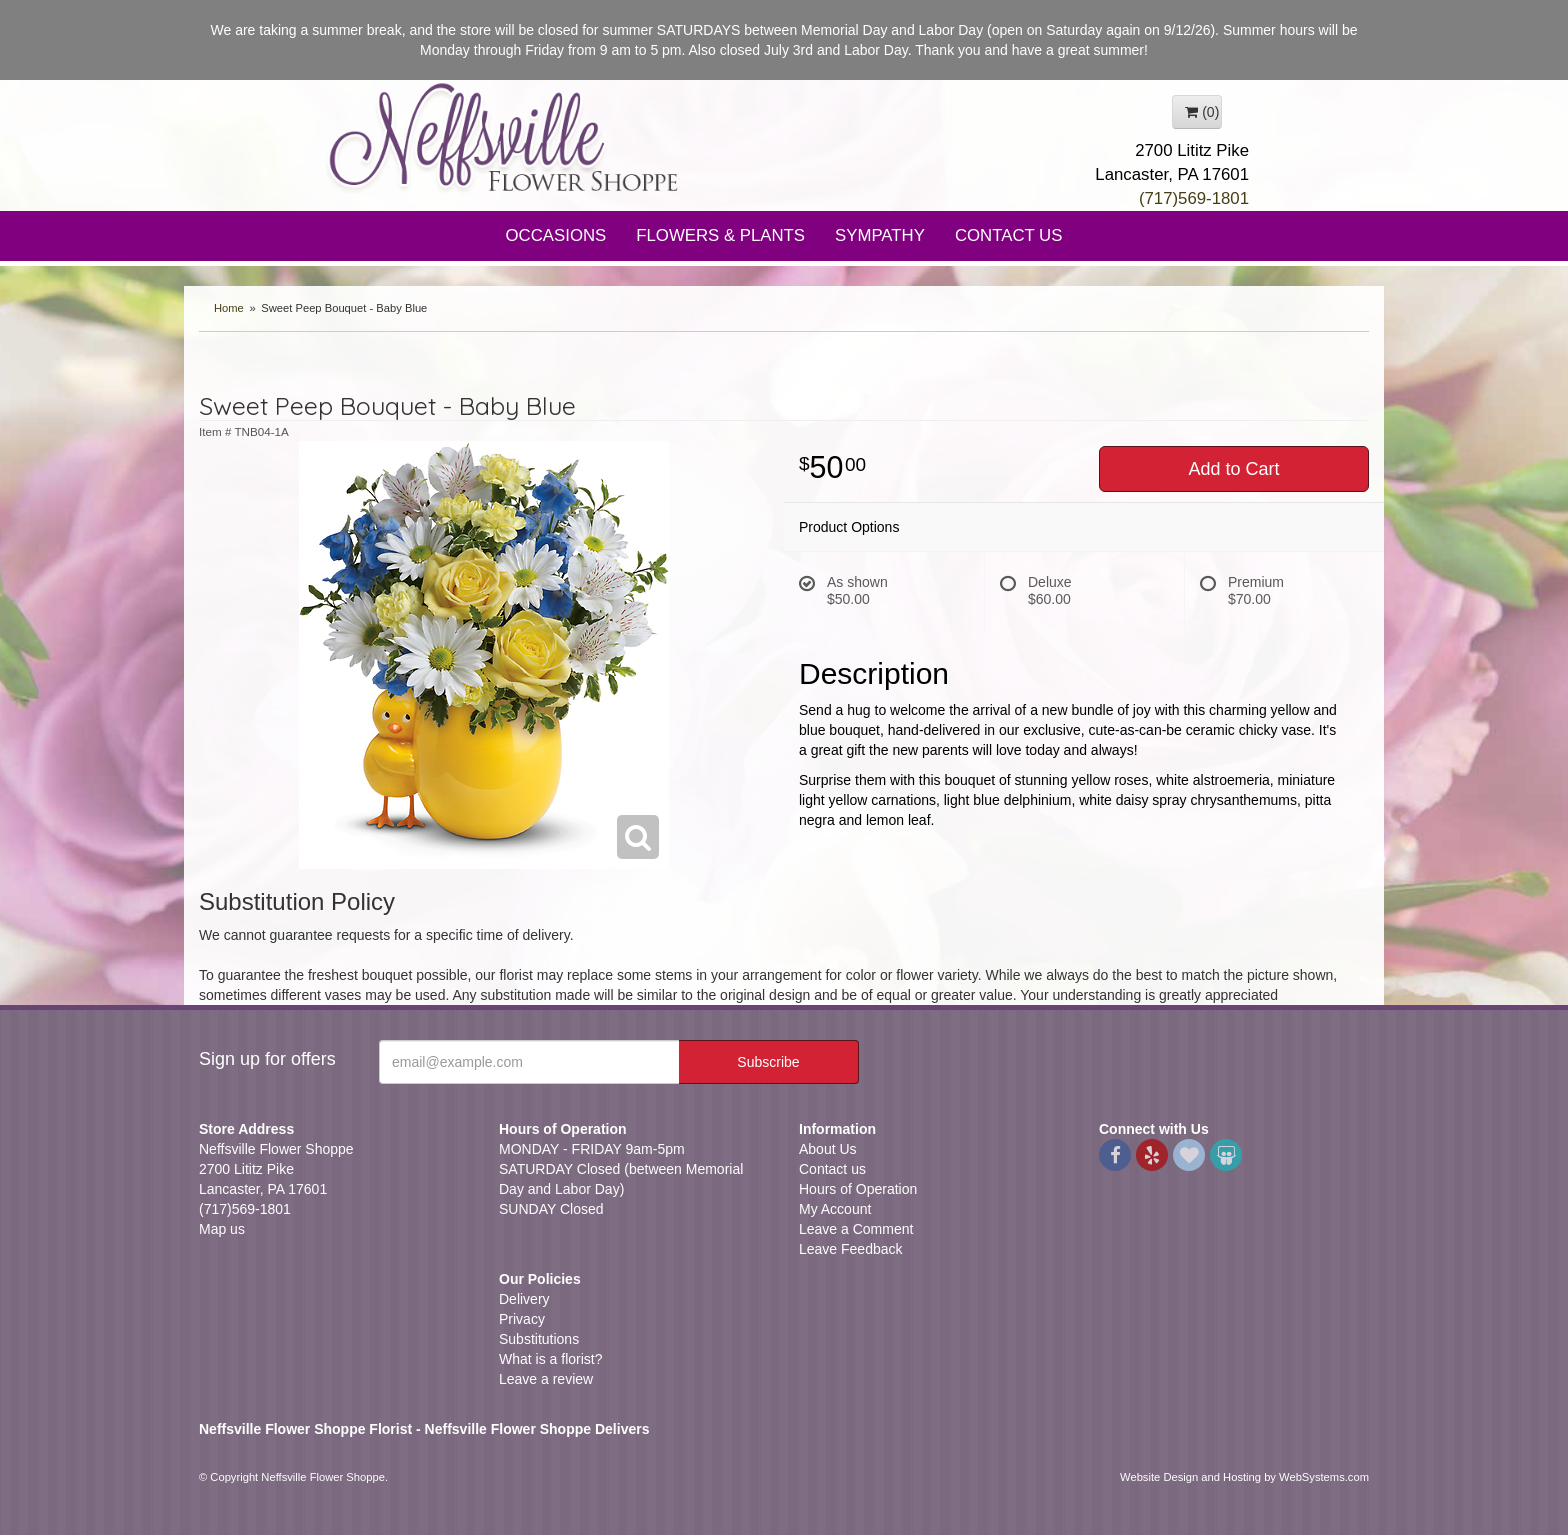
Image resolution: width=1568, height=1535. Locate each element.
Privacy (522, 1319)
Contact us (832, 1169)
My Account (835, 1209)
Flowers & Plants (720, 235)
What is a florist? (550, 1359)
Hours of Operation (858, 1189)
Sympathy (880, 235)
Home (229, 308)
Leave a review (546, 1379)
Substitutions (539, 1339)
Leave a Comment (856, 1229)
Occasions (556, 235)
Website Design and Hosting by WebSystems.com (1244, 1477)
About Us (828, 1149)
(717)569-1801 (1194, 198)
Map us (222, 1229)
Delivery (524, 1299)
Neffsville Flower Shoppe (504, 137)
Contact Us (1009, 235)
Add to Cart (1233, 469)
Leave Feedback (851, 1249)
